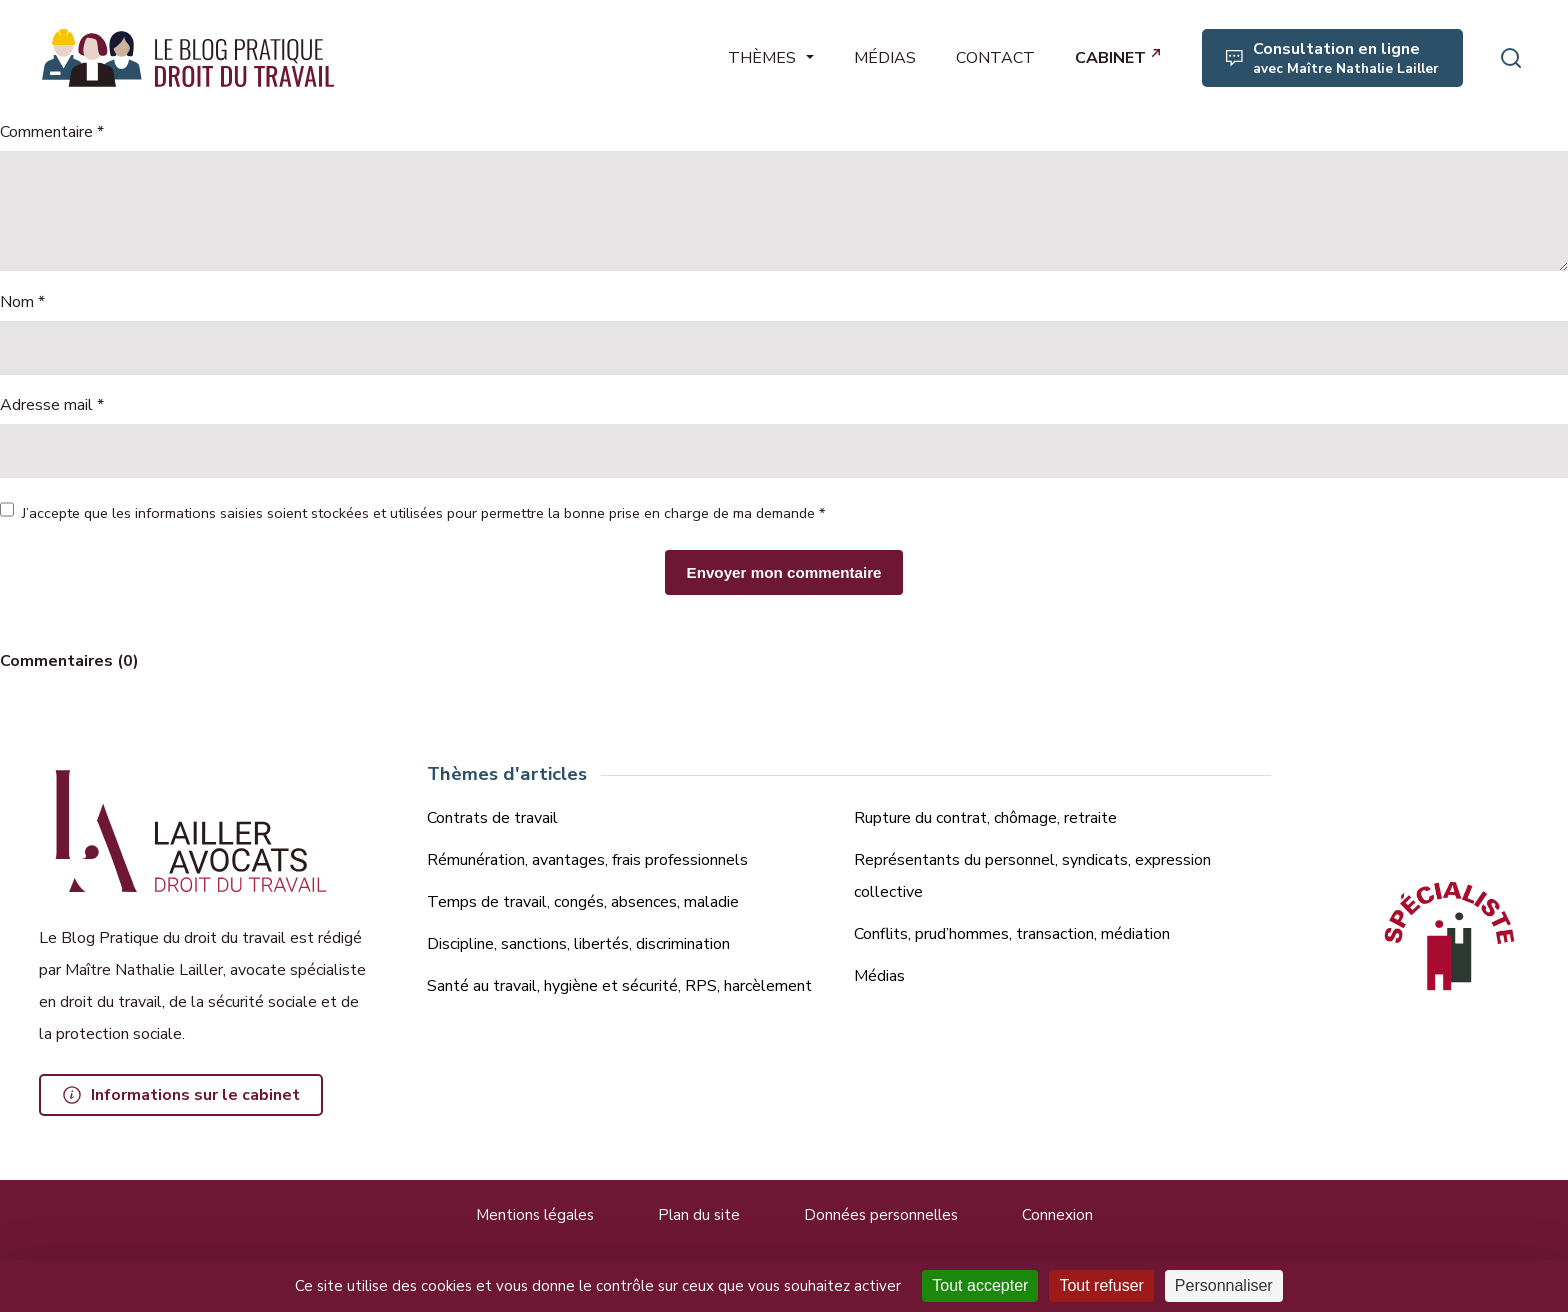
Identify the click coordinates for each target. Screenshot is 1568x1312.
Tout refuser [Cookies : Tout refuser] (1101, 1285)
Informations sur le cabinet (195, 1095)
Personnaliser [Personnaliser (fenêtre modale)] (1224, 1285)
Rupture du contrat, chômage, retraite (985, 818)
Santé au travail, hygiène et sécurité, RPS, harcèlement (619, 986)
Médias (879, 976)
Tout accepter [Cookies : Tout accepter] (980, 1285)
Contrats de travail (492, 818)
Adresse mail (52, 405)
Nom (22, 302)
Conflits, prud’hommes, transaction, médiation (1012, 934)
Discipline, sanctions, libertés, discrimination (578, 944)
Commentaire (52, 132)
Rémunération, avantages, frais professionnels (587, 860)
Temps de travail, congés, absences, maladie (583, 902)
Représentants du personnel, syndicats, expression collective (1032, 876)
